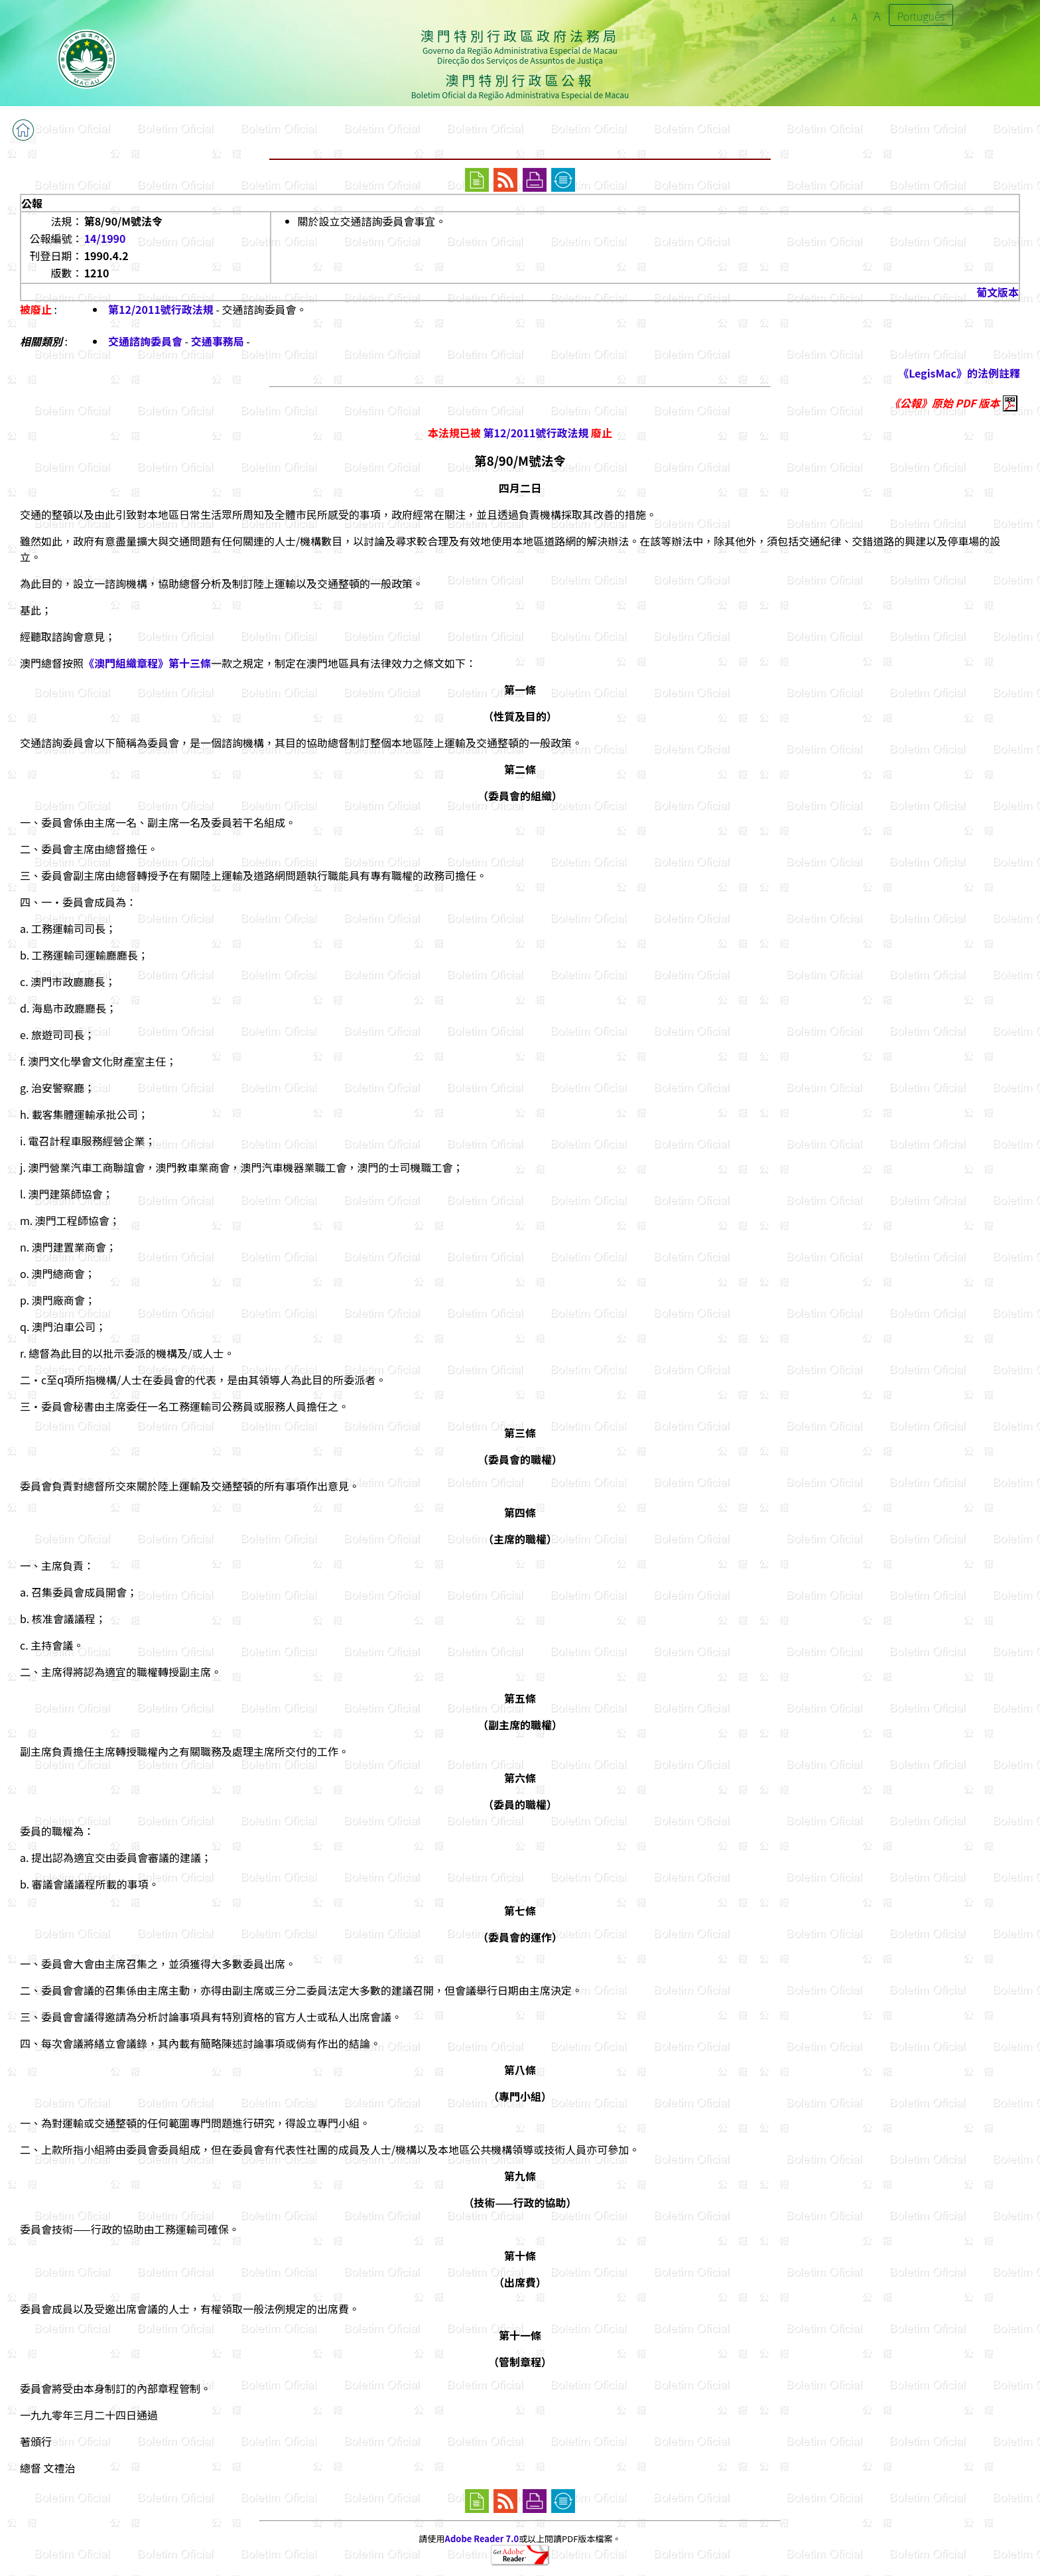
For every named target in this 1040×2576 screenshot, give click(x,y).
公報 (31, 203)
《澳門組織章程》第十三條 (147, 663)
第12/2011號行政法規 (161, 309)
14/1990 (105, 238)
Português (921, 16)
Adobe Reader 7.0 (482, 2538)
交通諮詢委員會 (145, 341)
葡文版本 (997, 292)
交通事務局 (217, 341)
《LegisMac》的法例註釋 (959, 373)
